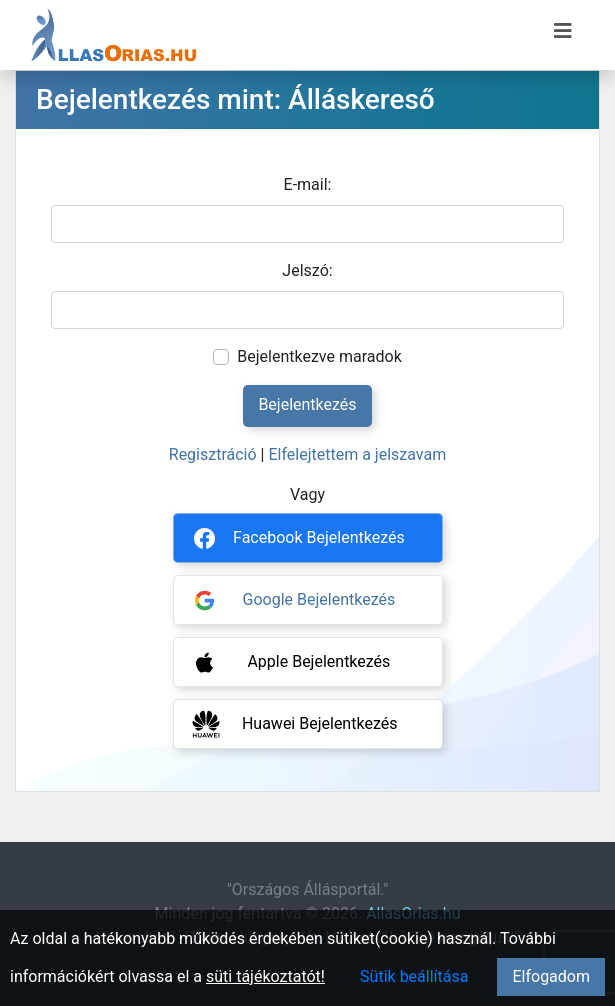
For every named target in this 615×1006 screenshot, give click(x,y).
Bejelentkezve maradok (319, 356)
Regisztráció (213, 454)
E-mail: (308, 184)
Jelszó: (307, 270)
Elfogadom (551, 976)
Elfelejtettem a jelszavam (357, 454)
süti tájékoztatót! (265, 976)
